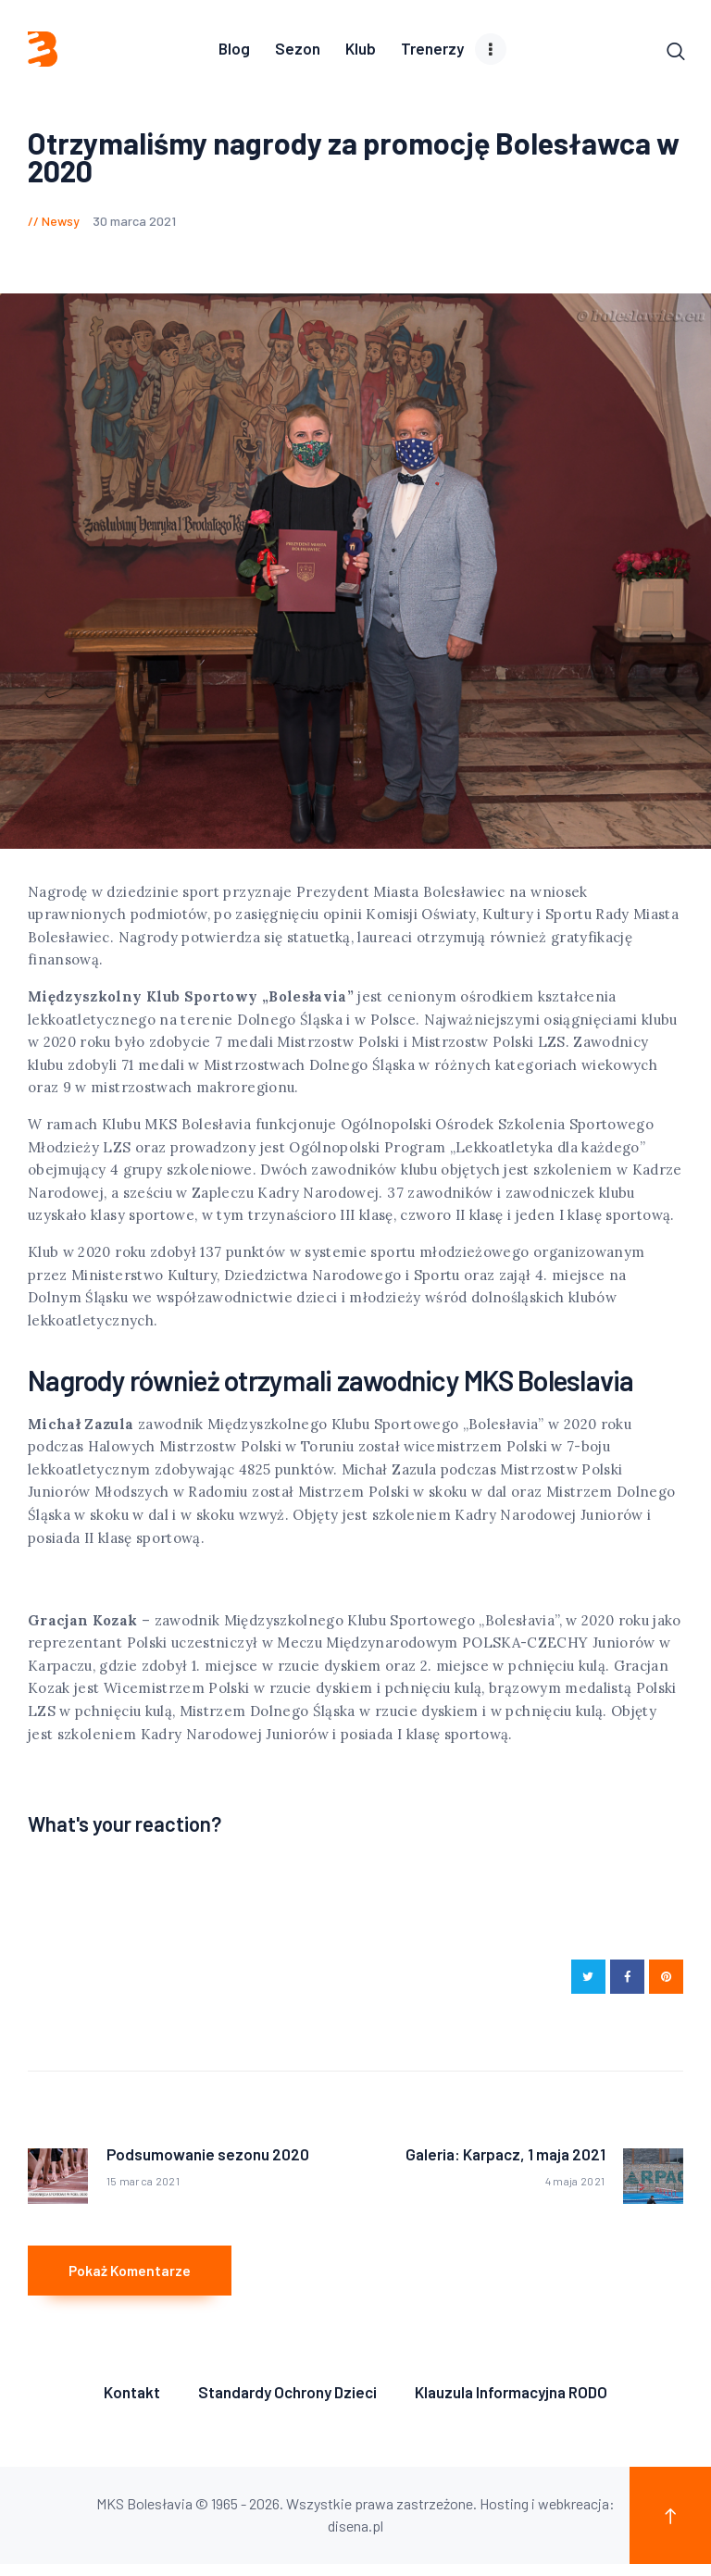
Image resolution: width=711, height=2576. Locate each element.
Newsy (61, 222)
